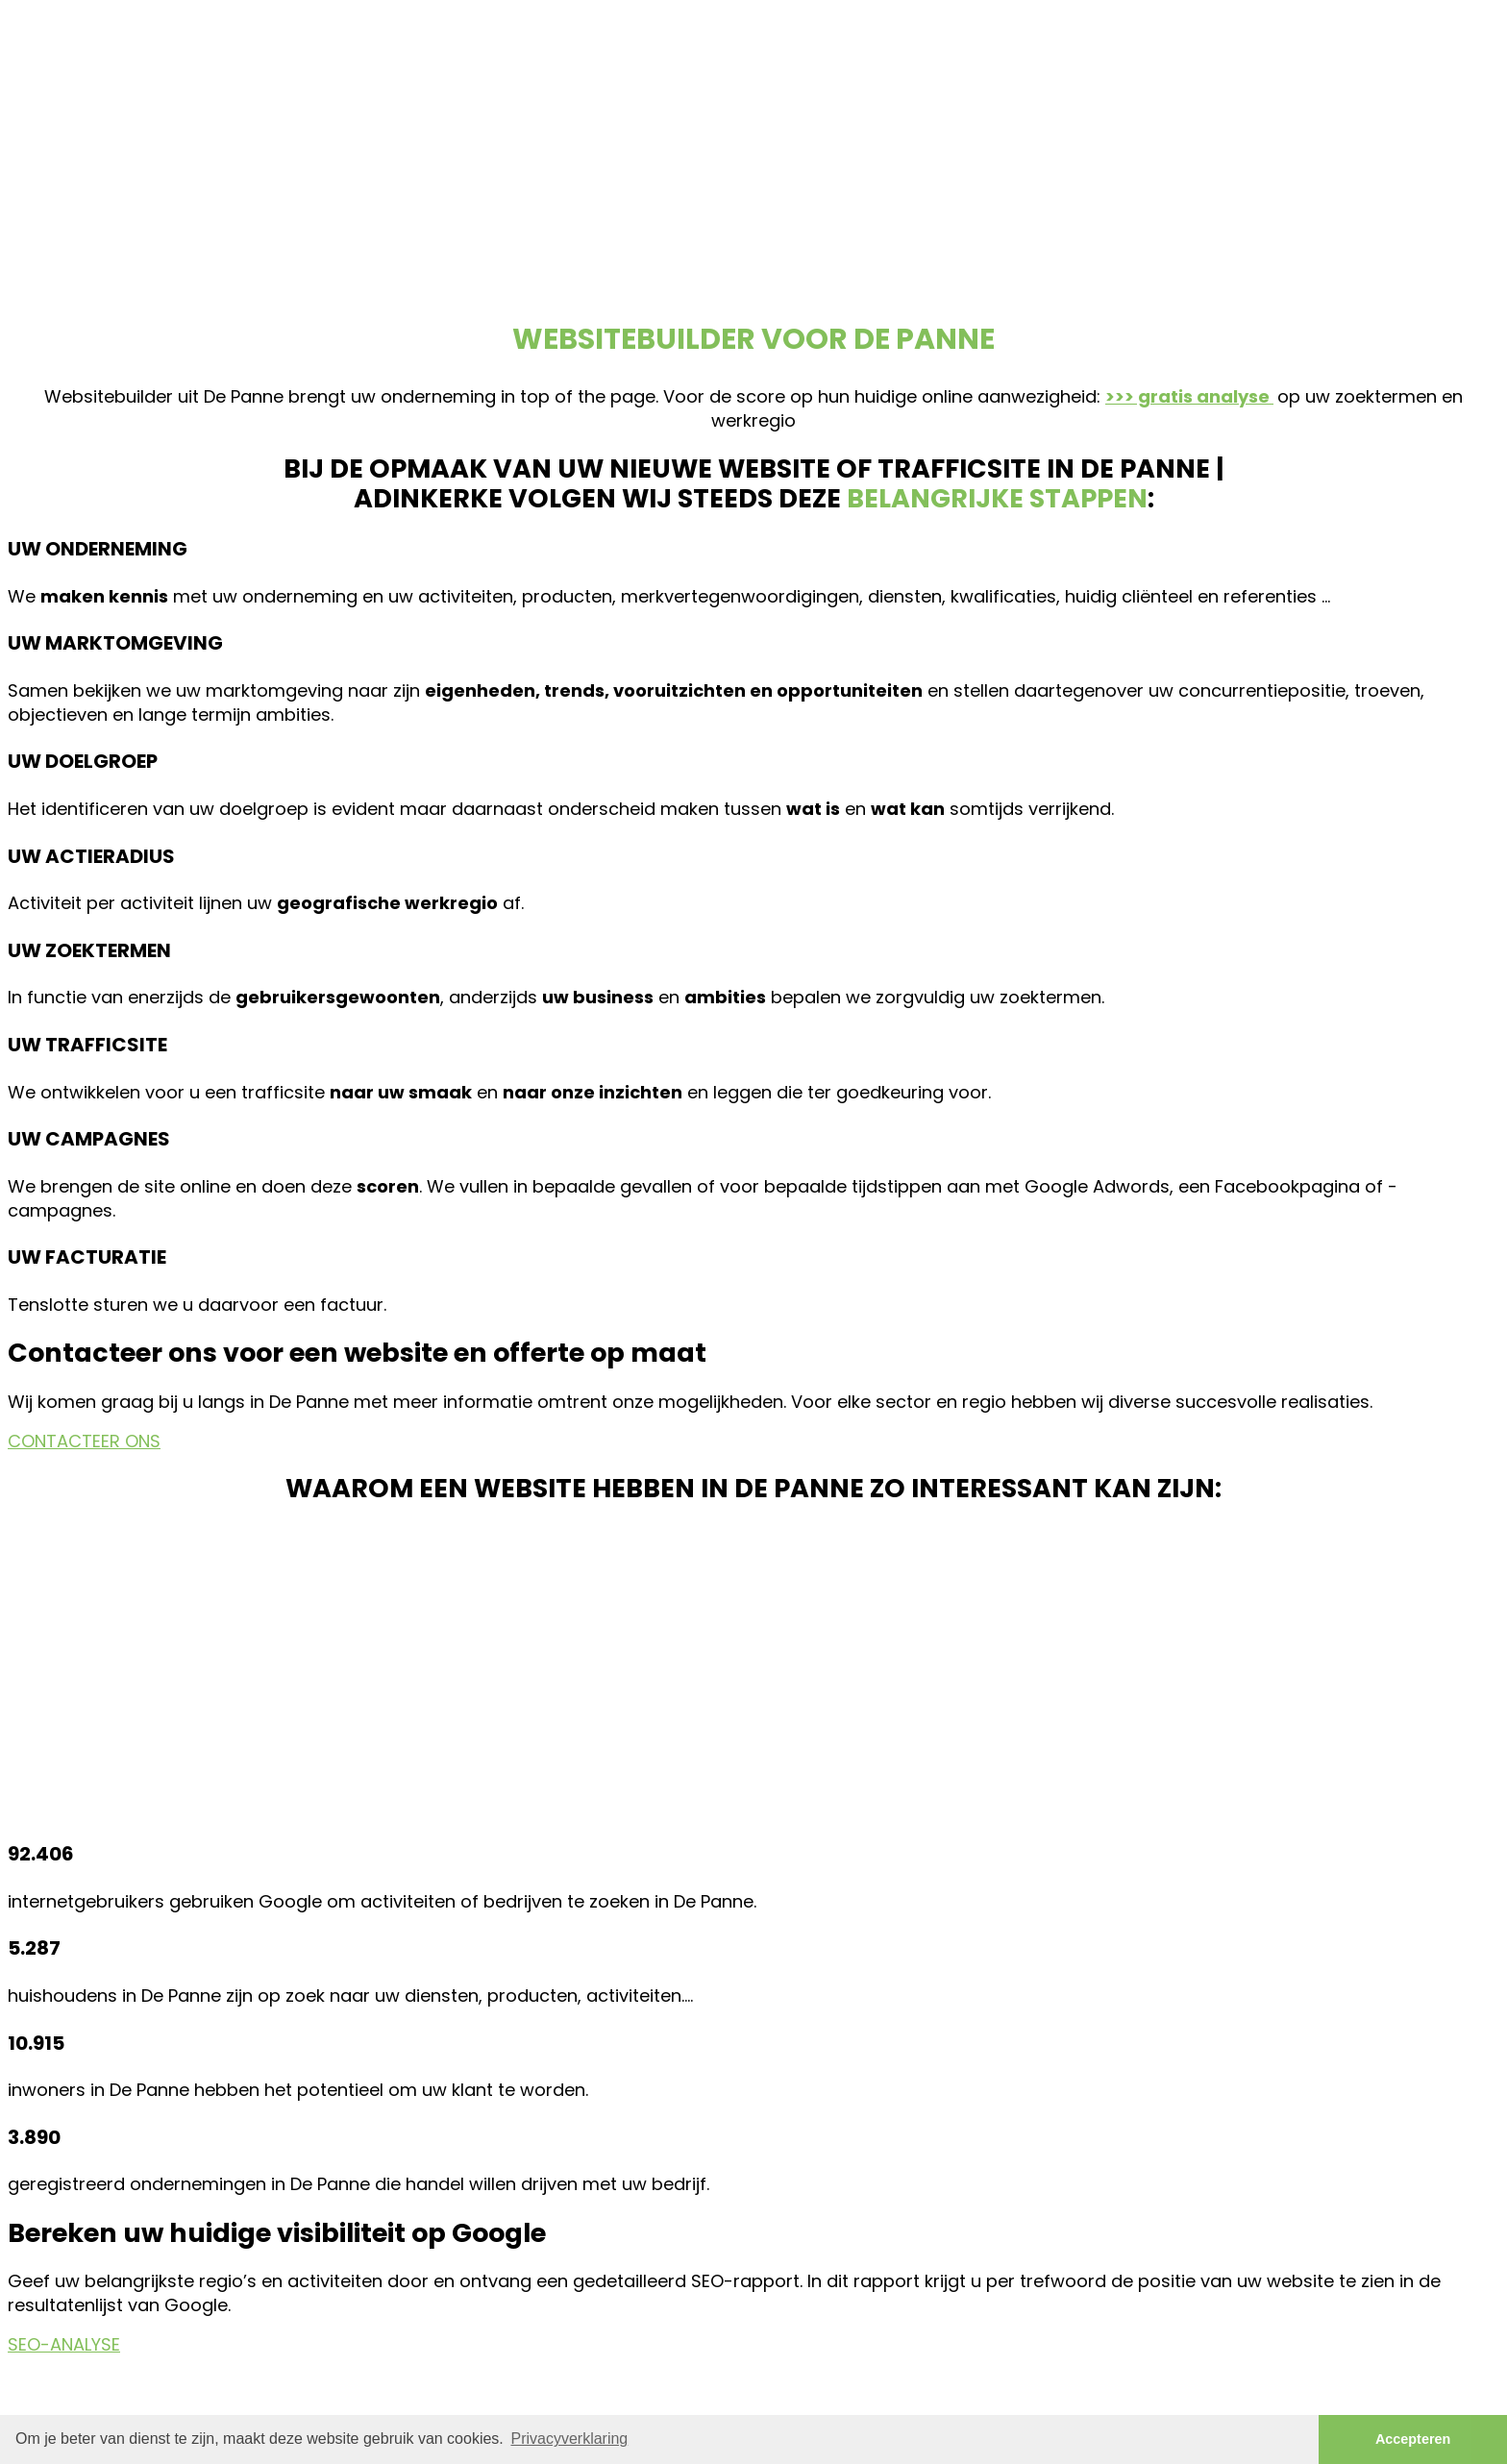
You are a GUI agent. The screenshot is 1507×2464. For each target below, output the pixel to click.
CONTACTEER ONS (84, 1441)
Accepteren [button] (1412, 2439)
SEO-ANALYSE (64, 2344)
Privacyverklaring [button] (569, 2438)
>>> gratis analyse (1189, 396)
